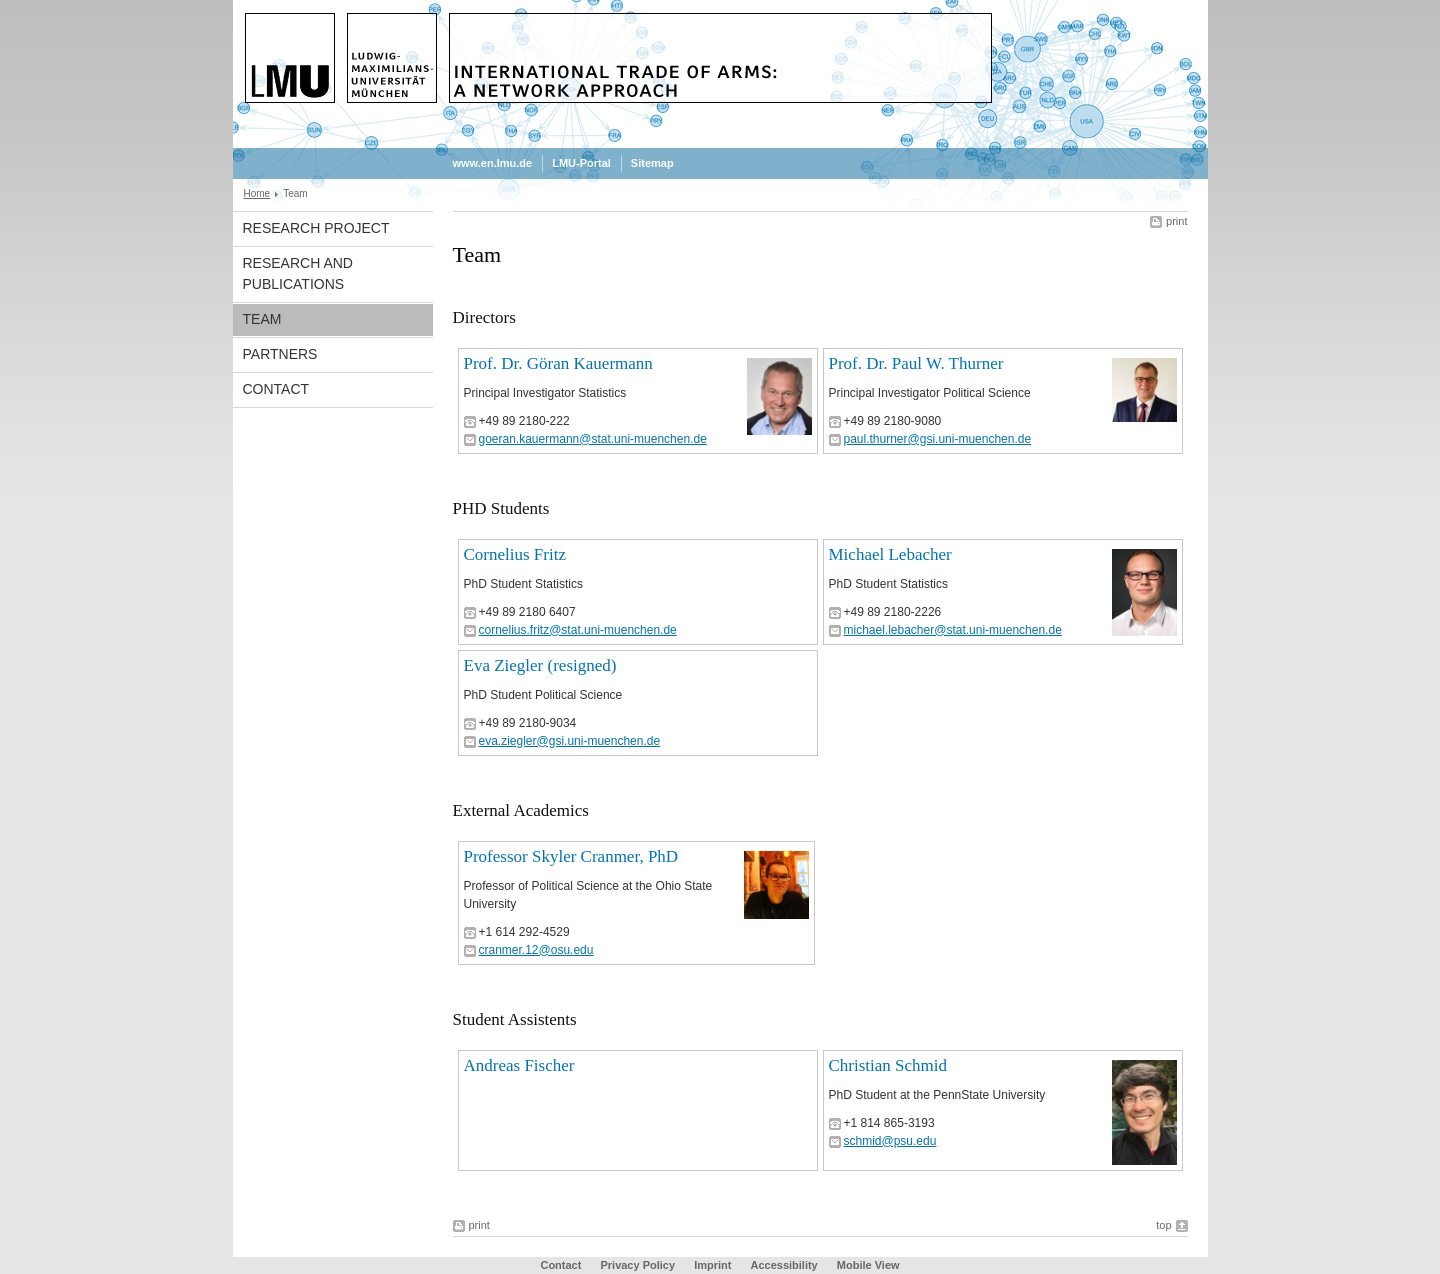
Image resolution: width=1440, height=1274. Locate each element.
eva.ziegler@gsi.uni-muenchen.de (570, 741)
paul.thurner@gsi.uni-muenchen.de (938, 439)
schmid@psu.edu (890, 1141)
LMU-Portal (581, 163)
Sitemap (652, 163)
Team (262, 319)
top (1163, 1225)
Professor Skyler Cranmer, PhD (571, 856)
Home (257, 193)
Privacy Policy (637, 1265)
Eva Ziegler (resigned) (540, 665)
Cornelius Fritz (515, 554)
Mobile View (868, 1265)
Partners (280, 354)
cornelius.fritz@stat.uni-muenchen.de (578, 630)
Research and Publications (298, 273)
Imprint (712, 1265)
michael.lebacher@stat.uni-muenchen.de (953, 630)
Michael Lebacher (890, 554)
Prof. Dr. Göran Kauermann (558, 363)
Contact (276, 389)
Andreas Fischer (519, 1065)
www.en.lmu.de (493, 163)
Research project (316, 228)
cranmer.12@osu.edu (536, 950)
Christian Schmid (888, 1065)
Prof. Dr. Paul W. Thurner (916, 363)
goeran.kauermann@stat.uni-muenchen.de (593, 439)
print (1176, 221)
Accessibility (785, 1265)
